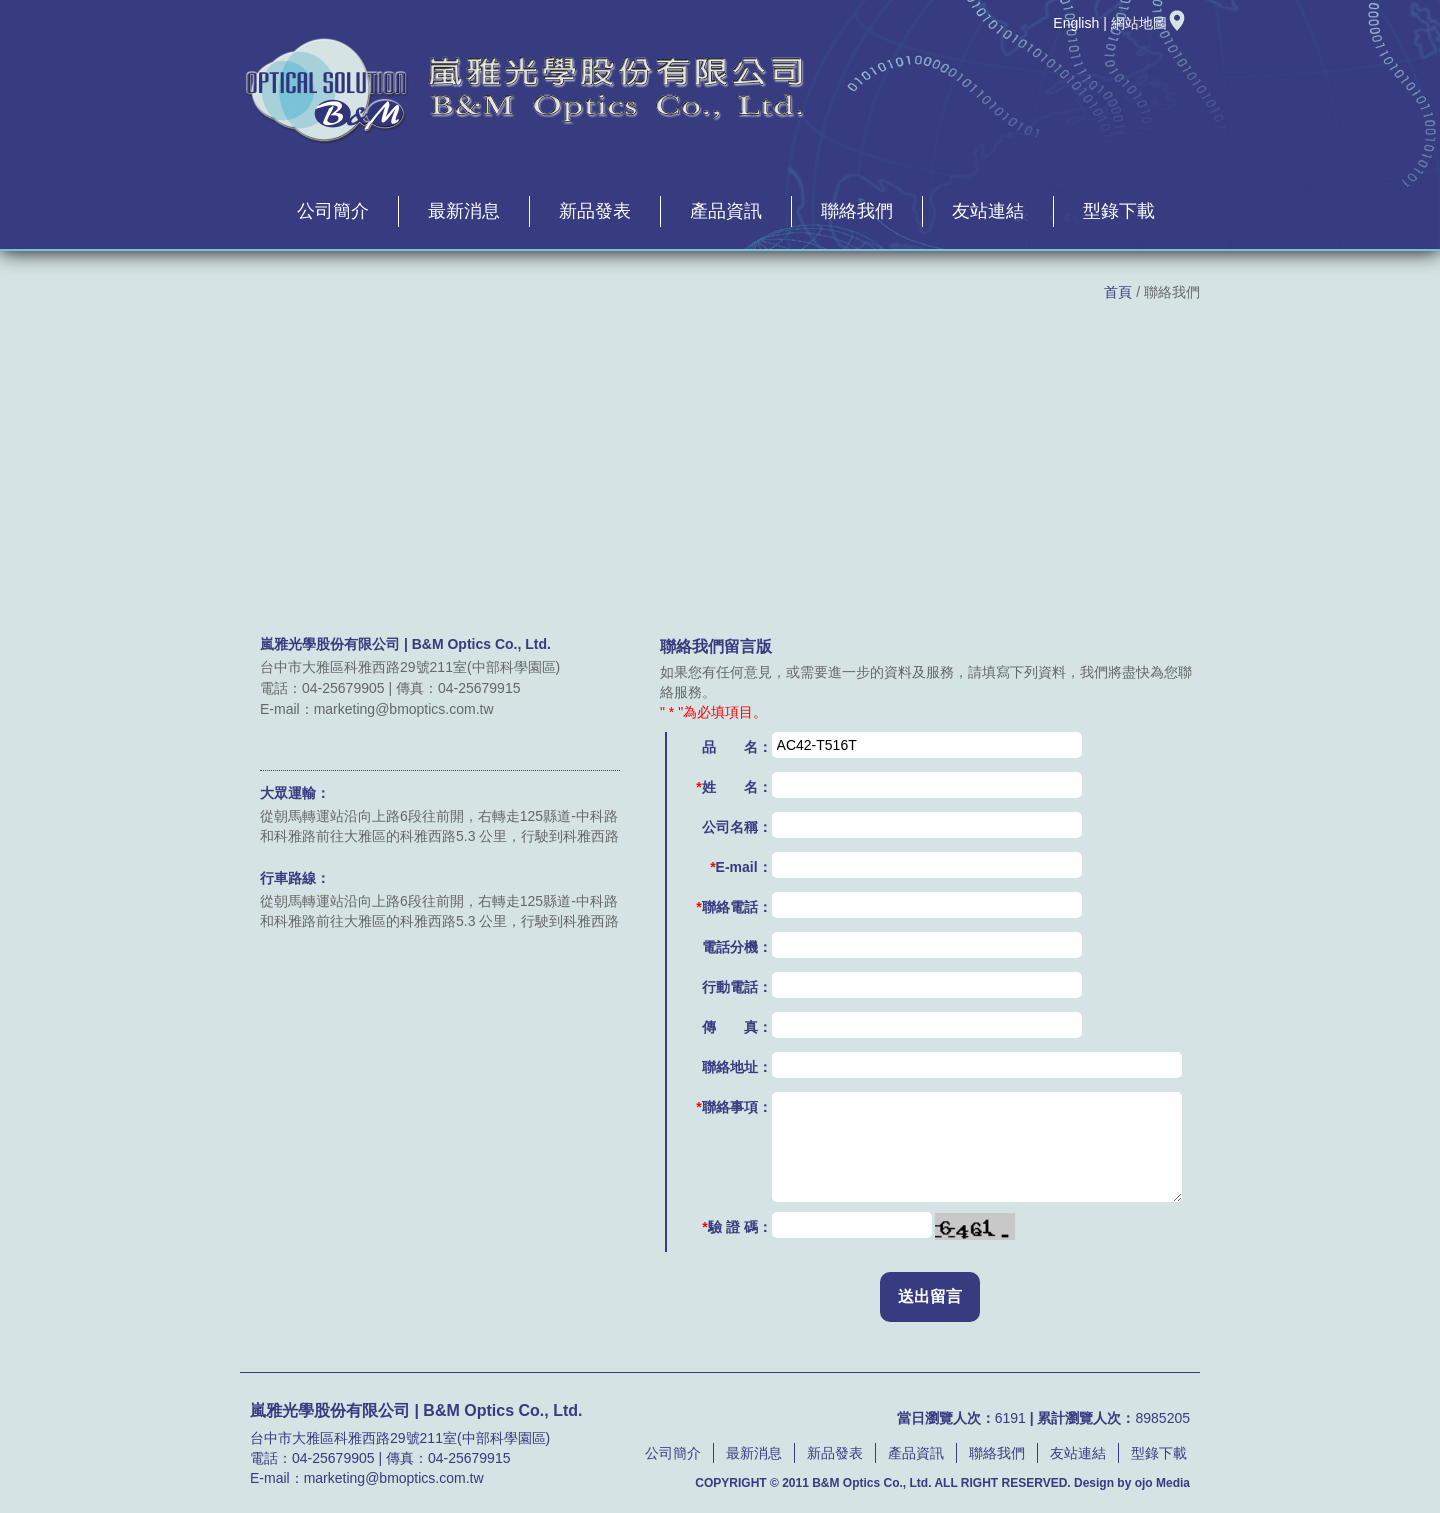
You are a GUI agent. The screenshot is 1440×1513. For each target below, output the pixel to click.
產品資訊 (726, 211)
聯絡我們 (857, 211)
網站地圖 (1149, 23)
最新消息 (464, 211)
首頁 (1118, 292)
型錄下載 (1119, 211)
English (1076, 23)
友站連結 (988, 211)
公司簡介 (333, 211)
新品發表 (595, 211)
